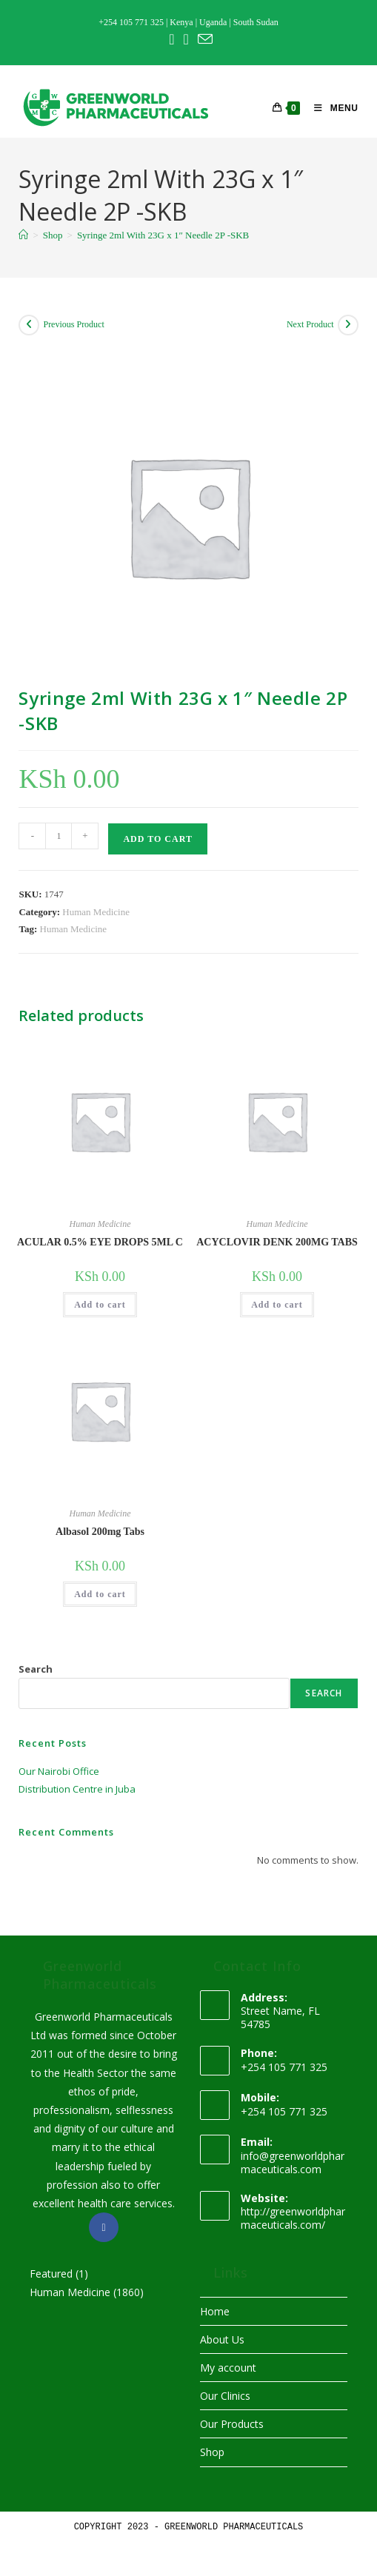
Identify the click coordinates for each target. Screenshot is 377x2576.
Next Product (310, 324)
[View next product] (348, 325)
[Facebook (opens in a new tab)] (171, 39)
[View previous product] (29, 325)
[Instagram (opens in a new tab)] (186, 39)
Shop (212, 2452)
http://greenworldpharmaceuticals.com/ (293, 2218)
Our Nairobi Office (59, 1771)
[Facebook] (104, 2227)
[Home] (23, 235)
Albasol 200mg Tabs (100, 1531)
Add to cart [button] (100, 1304)
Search (36, 1669)
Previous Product (73, 324)
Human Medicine (96, 911)
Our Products (232, 2424)
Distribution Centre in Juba (77, 1789)
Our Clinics (225, 2396)
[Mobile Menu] (330, 108)
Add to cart (157, 839)
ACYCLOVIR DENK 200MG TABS (277, 1242)
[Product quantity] (58, 836)
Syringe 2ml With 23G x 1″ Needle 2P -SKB (163, 235)
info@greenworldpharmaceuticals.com (292, 2162)
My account (228, 2368)
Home (215, 2311)
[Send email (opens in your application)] (203, 39)
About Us (222, 2339)
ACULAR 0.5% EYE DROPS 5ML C (100, 1242)
